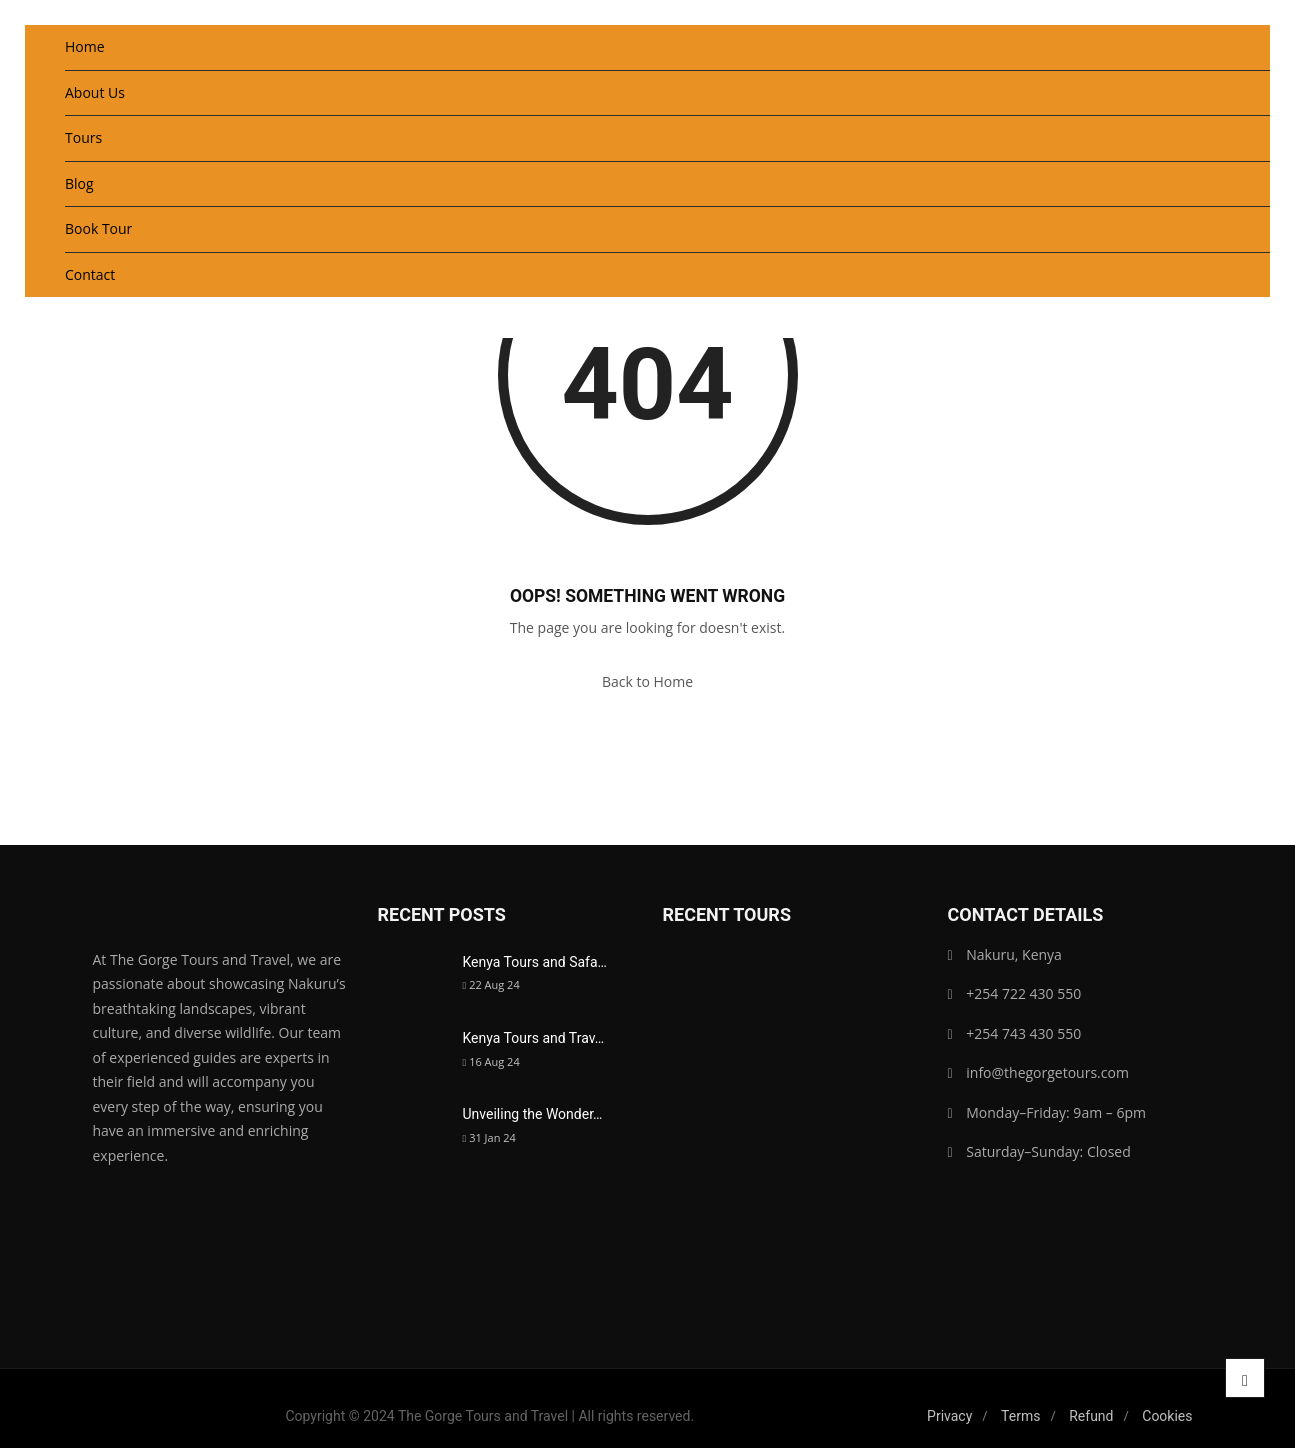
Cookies (1167, 1416)
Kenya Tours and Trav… (534, 1038)
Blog (79, 183)
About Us (95, 92)
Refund (1091, 1416)
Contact (90, 274)
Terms (1020, 1416)
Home (85, 46)
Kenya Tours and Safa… (535, 962)
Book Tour (98, 228)
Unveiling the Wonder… (533, 1114)
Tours (83, 137)
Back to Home (647, 681)
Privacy (949, 1416)
